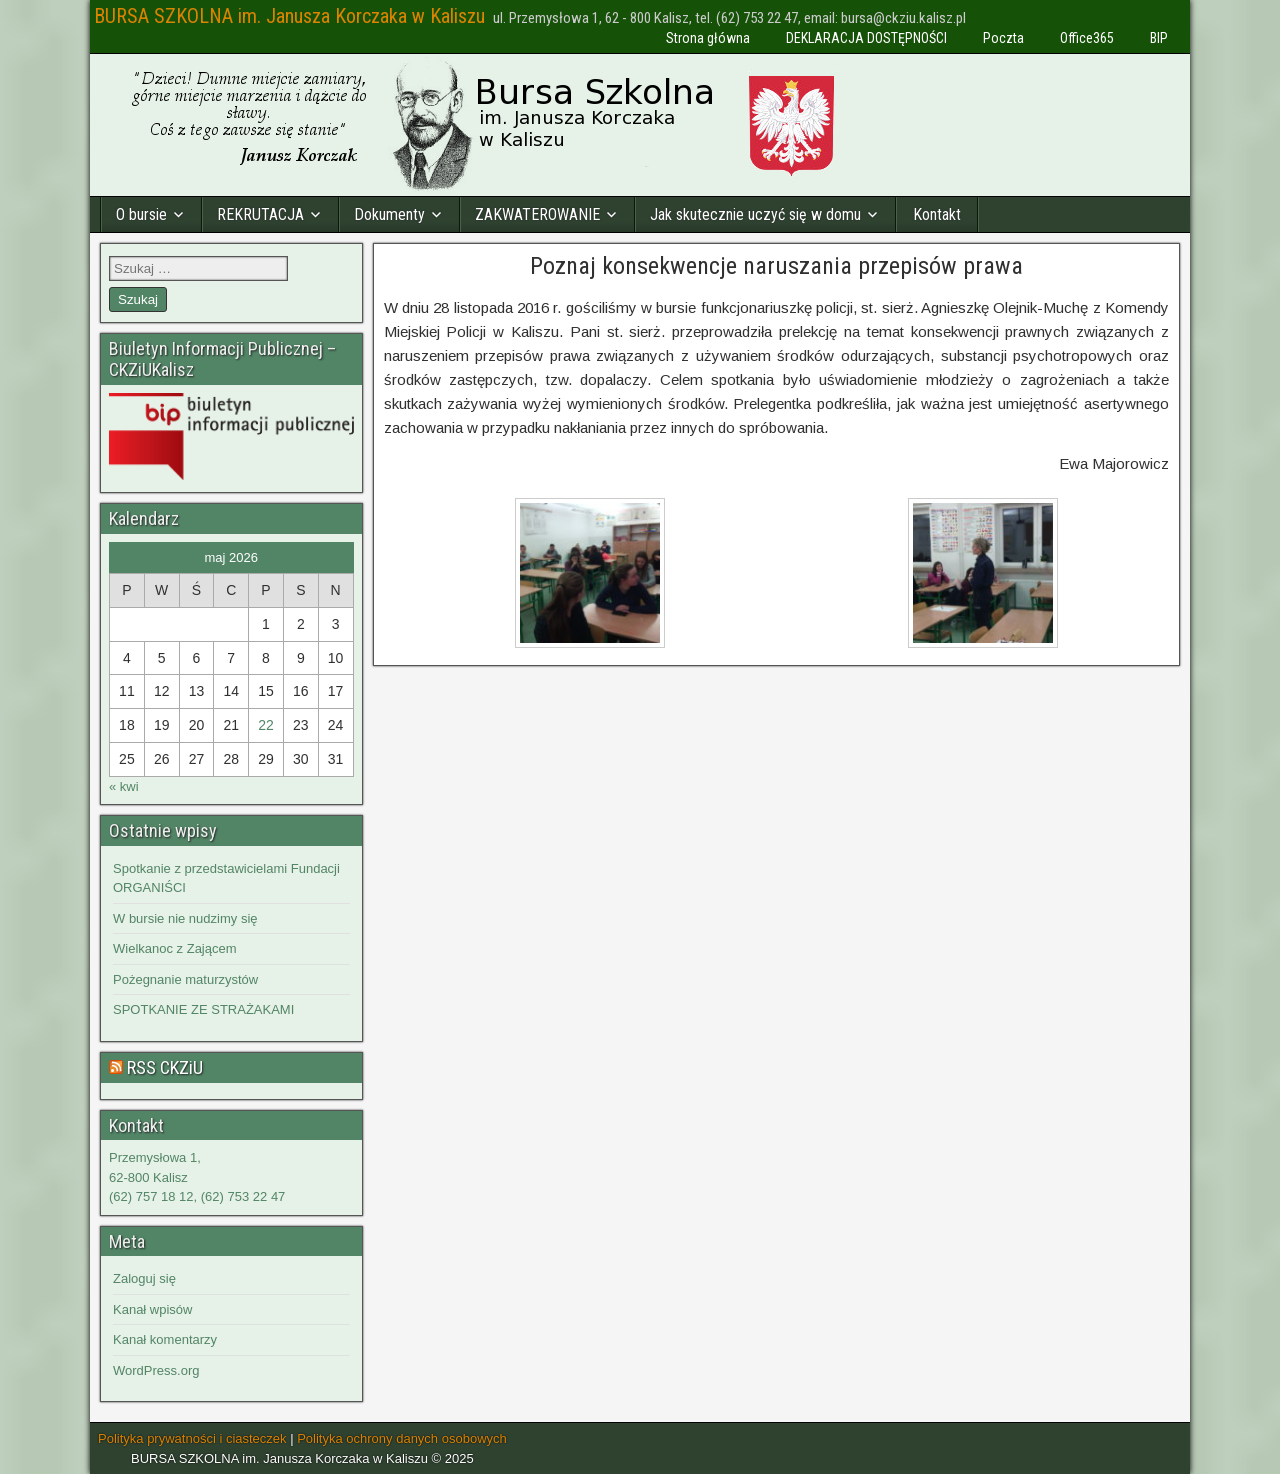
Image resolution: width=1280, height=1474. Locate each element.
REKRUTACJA (260, 214)
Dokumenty (389, 214)
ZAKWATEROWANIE (537, 214)
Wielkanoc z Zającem (175, 948)
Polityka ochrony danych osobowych (402, 1438)
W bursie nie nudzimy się (185, 918)
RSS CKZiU (165, 1067)
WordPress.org (156, 1370)
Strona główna (708, 38)
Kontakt (937, 214)
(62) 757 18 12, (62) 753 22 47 (197, 1196)
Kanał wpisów (153, 1309)
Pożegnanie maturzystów (185, 979)
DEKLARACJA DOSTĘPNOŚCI (866, 38)
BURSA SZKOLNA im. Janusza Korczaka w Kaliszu (289, 16)
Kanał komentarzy (165, 1339)
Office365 (1087, 38)
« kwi (124, 786)
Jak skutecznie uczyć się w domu (755, 214)
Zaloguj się (144, 1278)
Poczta (1003, 38)
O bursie (141, 214)
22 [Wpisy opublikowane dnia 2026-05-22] (266, 725)
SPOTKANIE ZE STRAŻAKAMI (203, 1009)
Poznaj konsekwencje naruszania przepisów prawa (776, 266)
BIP (1159, 38)
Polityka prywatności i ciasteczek (192, 1438)
